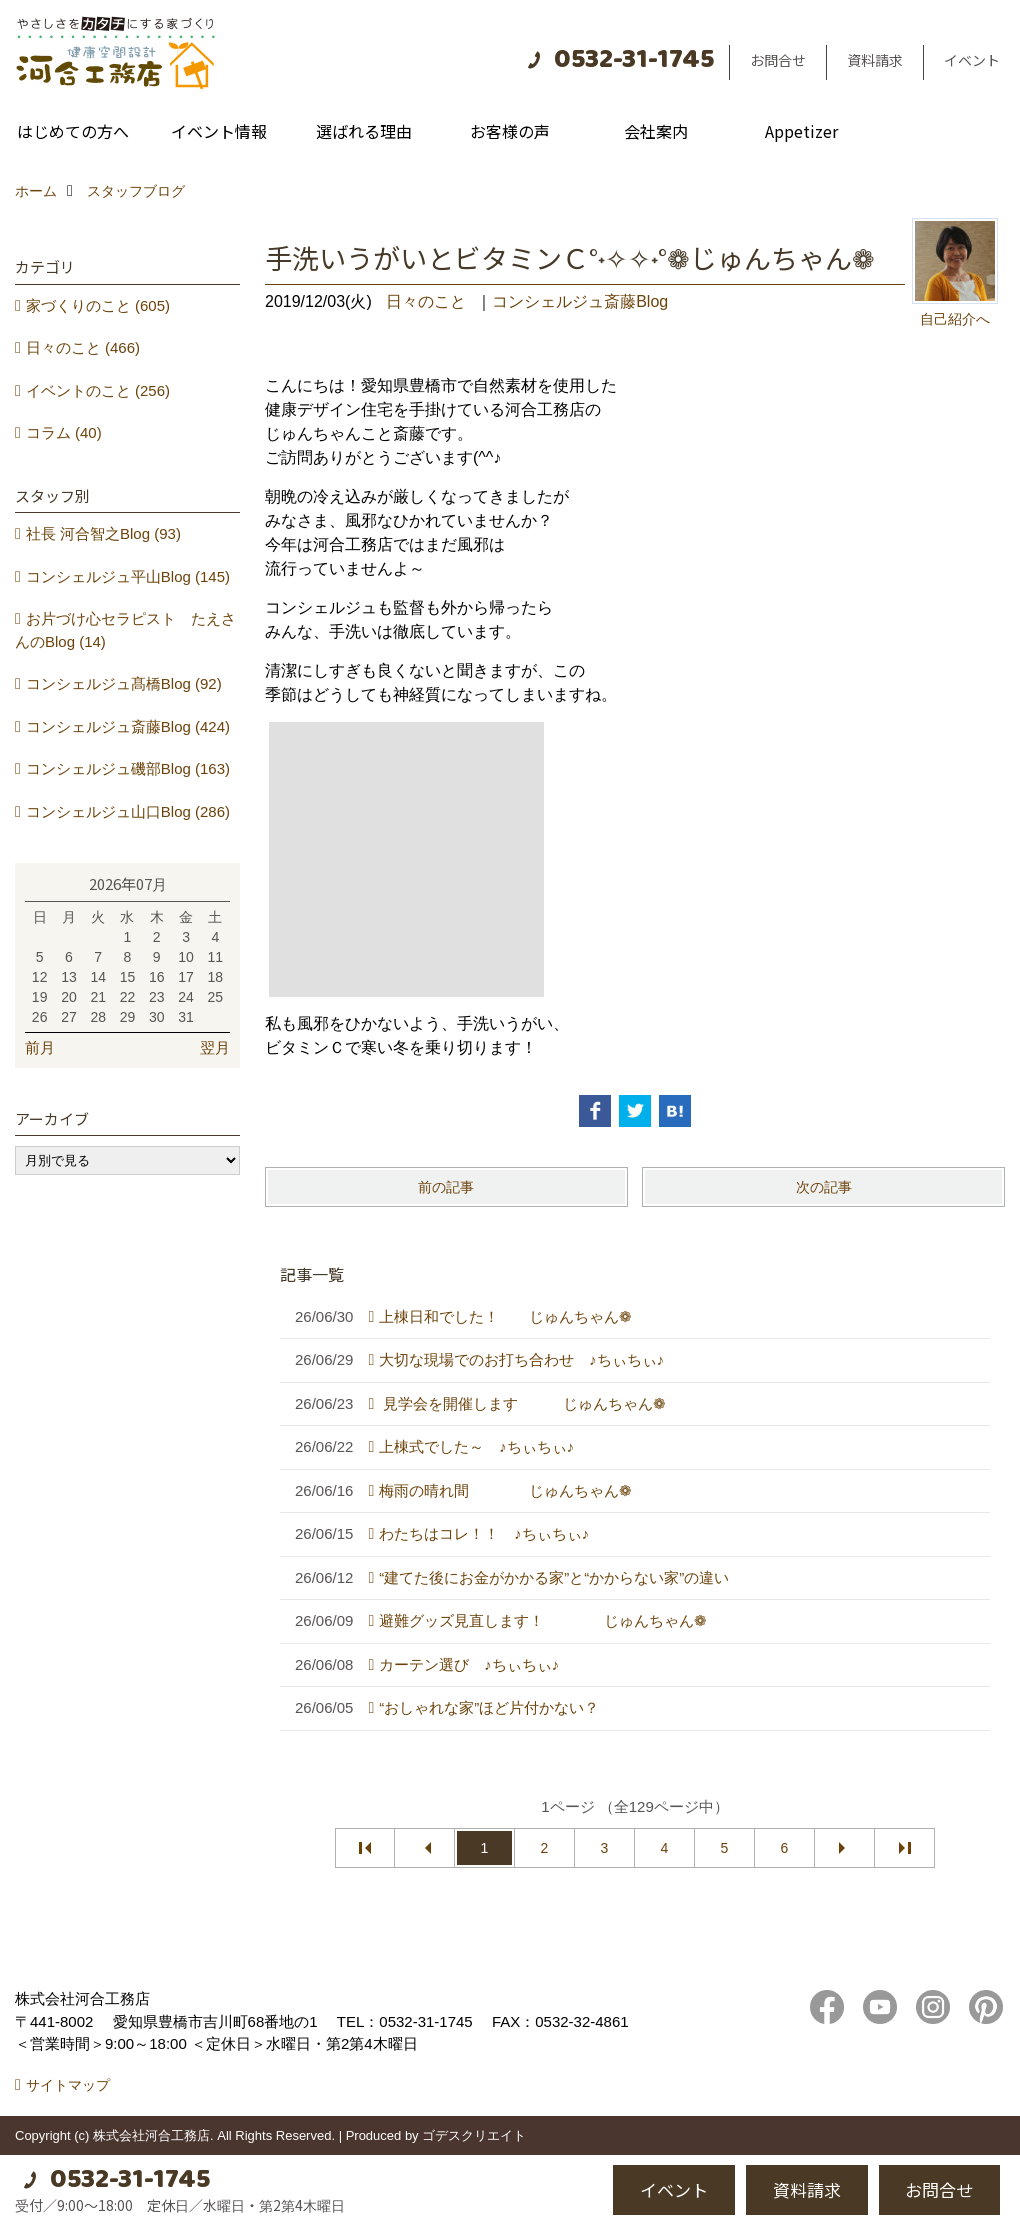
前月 (40, 1047)
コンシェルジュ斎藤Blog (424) (128, 726)
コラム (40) (64, 432)
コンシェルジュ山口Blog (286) (128, 811)
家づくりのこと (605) (98, 305)
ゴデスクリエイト (474, 2135)
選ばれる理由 (364, 131)
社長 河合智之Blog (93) (103, 533)
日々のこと (426, 301)
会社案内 (656, 131)
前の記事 (446, 1187)
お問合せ (778, 60)
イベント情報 (219, 131)
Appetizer (801, 131)
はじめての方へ (73, 131)
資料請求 (875, 60)
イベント (972, 60)
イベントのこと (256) (98, 390)
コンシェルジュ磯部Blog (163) (128, 768)
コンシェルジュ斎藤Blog (580, 301)
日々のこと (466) (83, 347)
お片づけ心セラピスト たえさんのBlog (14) (125, 630)
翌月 (215, 1047)
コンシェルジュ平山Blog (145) (128, 576)
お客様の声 (510, 131)
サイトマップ (68, 2085)
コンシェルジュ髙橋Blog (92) (124, 683)
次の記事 (824, 1187)
